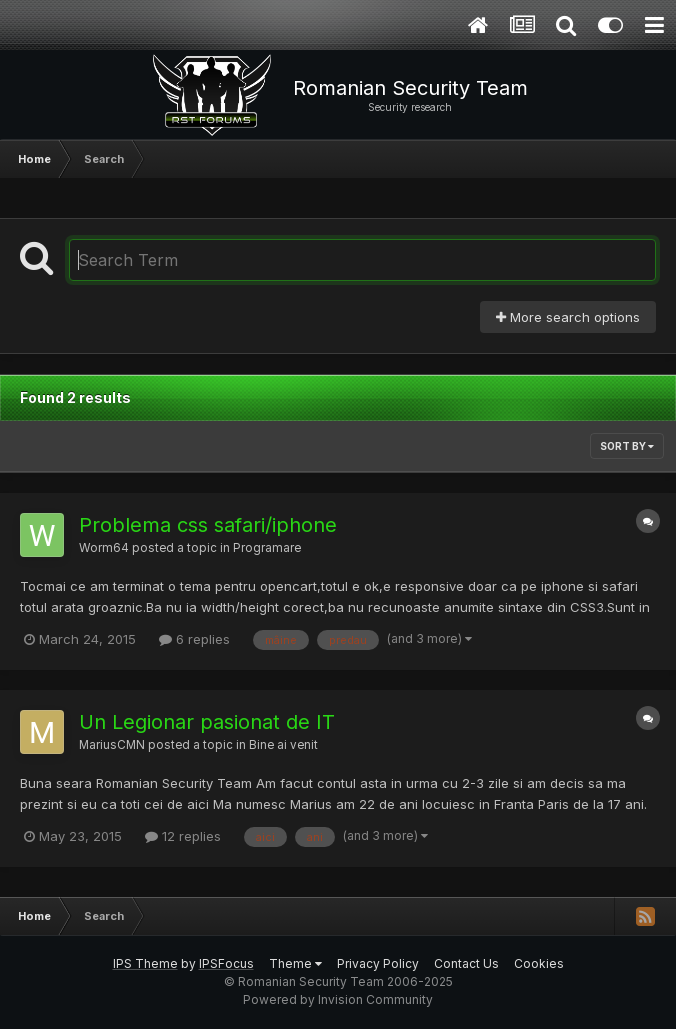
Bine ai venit (283, 745)
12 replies (183, 836)
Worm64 (104, 548)
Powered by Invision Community (338, 999)
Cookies (539, 963)
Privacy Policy (378, 963)
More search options (568, 317)
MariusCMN (112, 745)
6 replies (194, 639)
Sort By (627, 446)
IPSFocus (226, 963)
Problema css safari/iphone (208, 525)
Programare (267, 548)
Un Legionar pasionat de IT (207, 722)
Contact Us (466, 963)
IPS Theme (145, 963)
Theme (295, 963)
